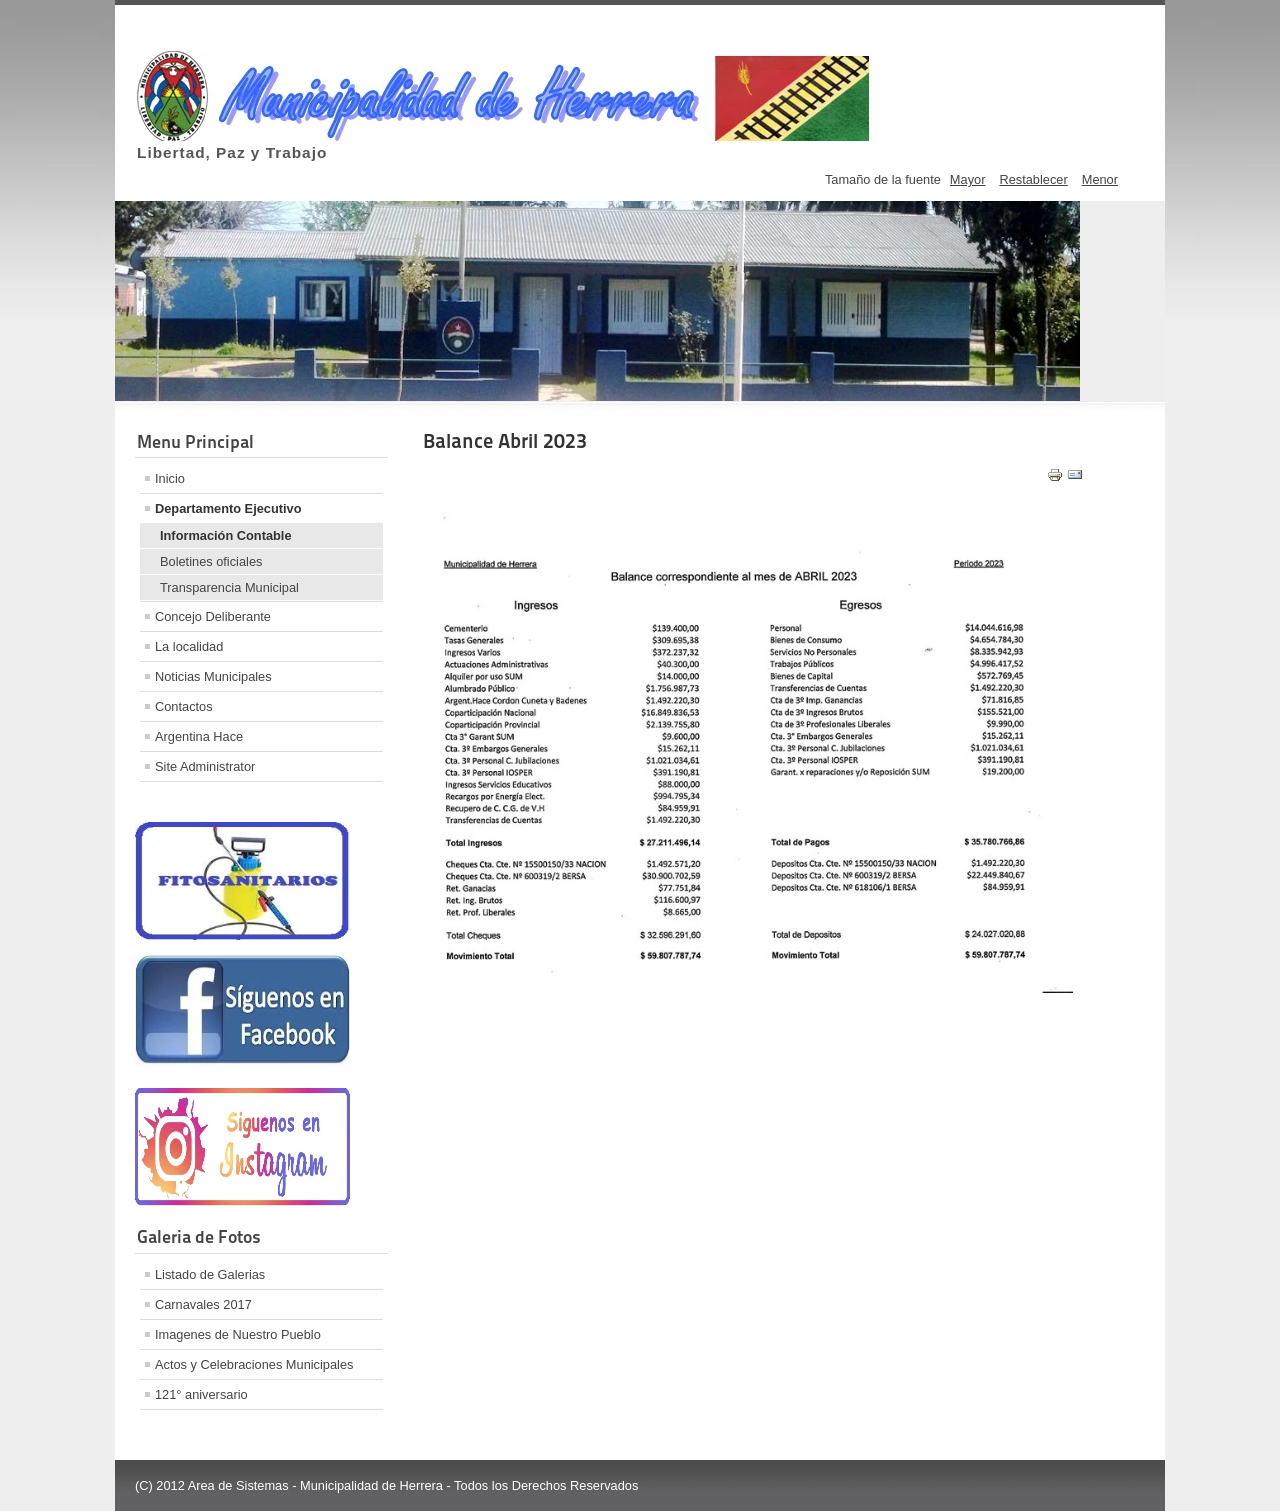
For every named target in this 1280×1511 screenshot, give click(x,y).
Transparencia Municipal (229, 587)
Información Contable (226, 535)
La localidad (189, 646)
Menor (1100, 179)
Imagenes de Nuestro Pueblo (238, 1334)
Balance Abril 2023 (505, 441)
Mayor (968, 179)
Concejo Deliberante (213, 616)
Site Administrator (205, 766)
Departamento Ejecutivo (228, 508)
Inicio (170, 478)
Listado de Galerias (210, 1274)
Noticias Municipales (213, 676)
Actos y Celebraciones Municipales (254, 1364)
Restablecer (1033, 179)
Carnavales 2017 (203, 1304)
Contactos (184, 706)
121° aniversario (201, 1394)
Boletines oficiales (211, 561)
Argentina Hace (199, 736)
